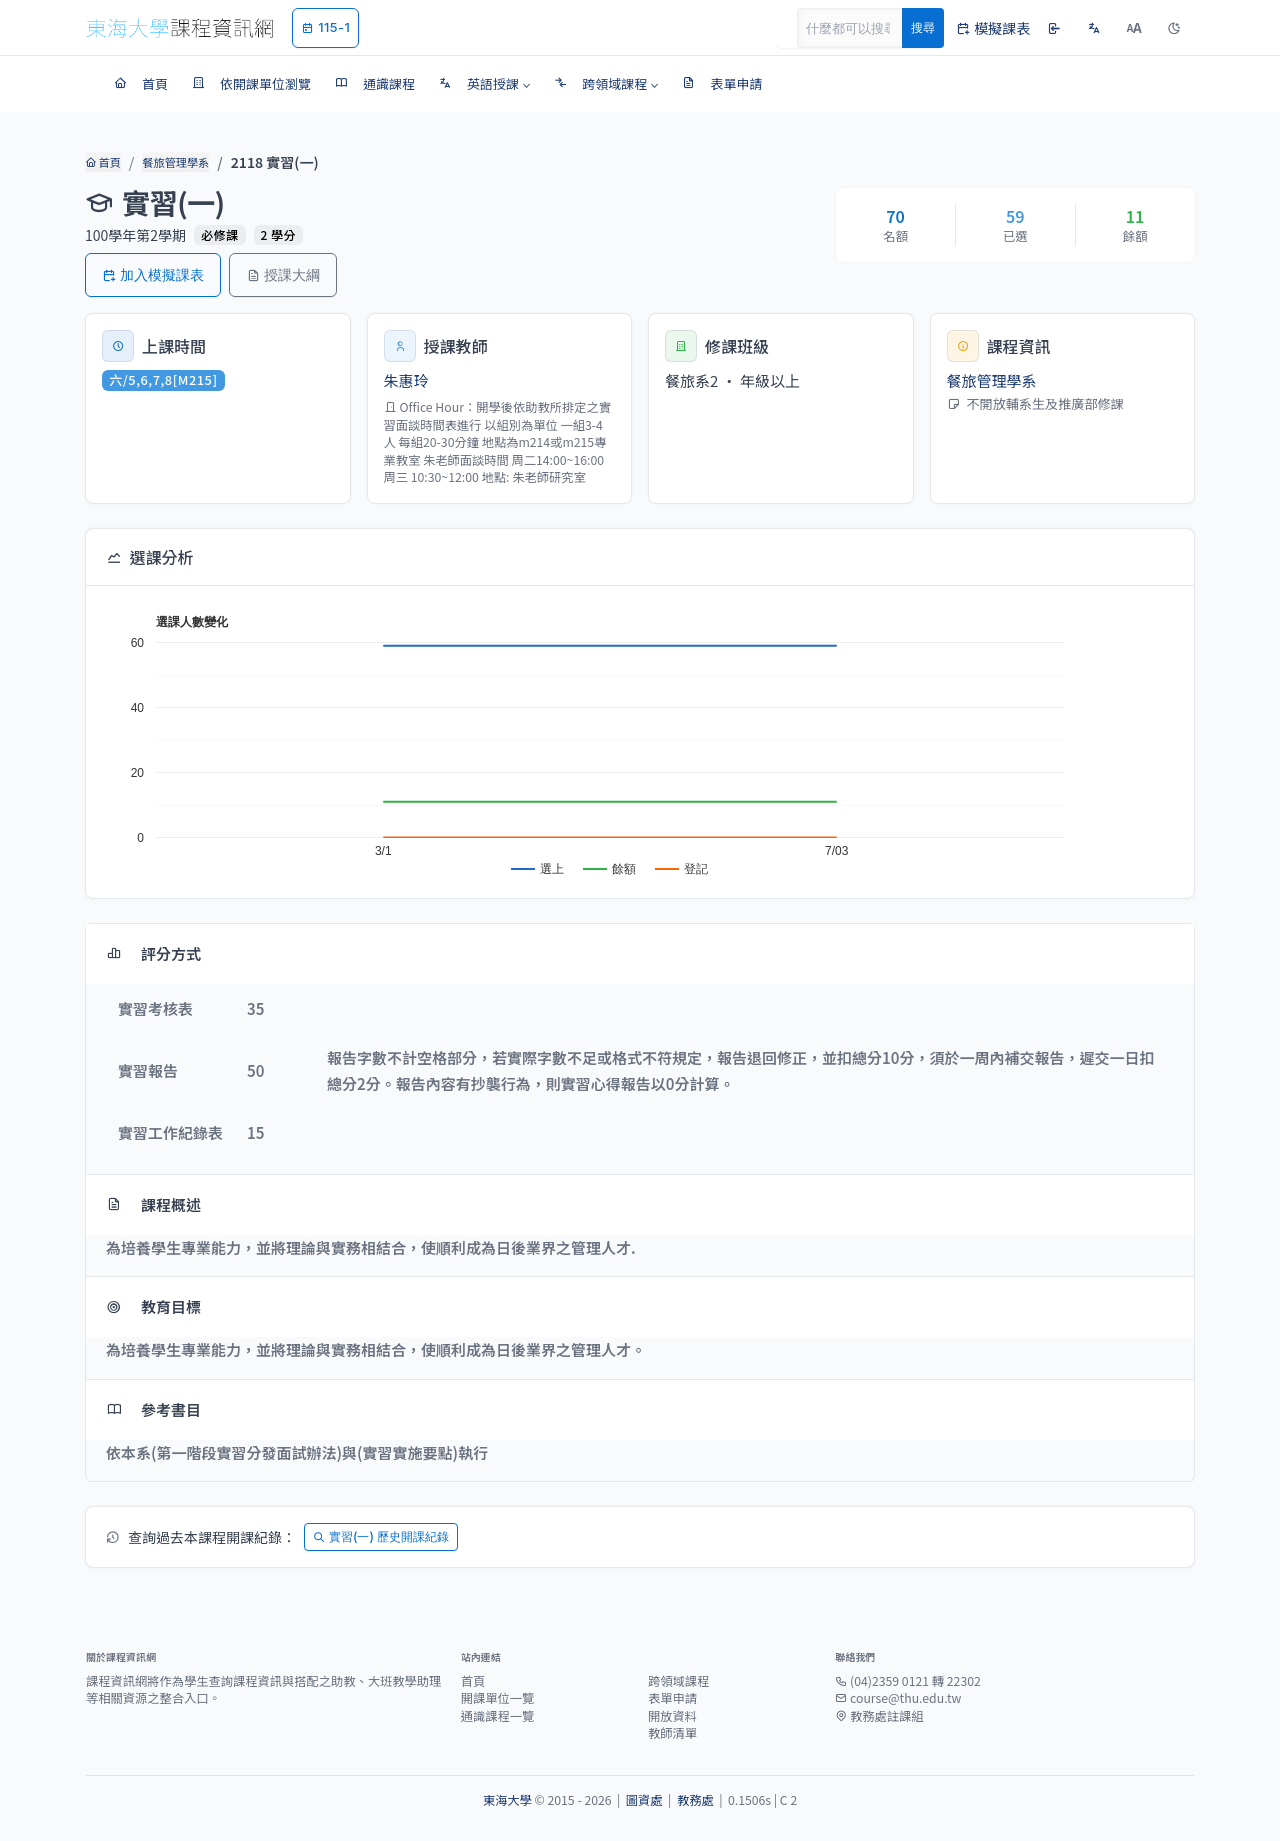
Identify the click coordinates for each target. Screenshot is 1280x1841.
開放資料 (672, 1716)
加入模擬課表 (153, 274)
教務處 (695, 1800)
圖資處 (644, 1800)
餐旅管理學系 (175, 162)
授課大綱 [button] (283, 274)
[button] (484, 84)
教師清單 (672, 1733)
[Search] (861, 28)
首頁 (102, 162)
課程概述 (153, 1204)
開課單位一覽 (498, 1698)
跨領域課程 (678, 1681)
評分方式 (153, 953)
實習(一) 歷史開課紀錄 (381, 1536)
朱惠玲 (406, 380)
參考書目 (153, 1409)
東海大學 (507, 1800)
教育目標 (153, 1306)
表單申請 (672, 1698)
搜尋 (923, 27)
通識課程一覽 (498, 1716)
